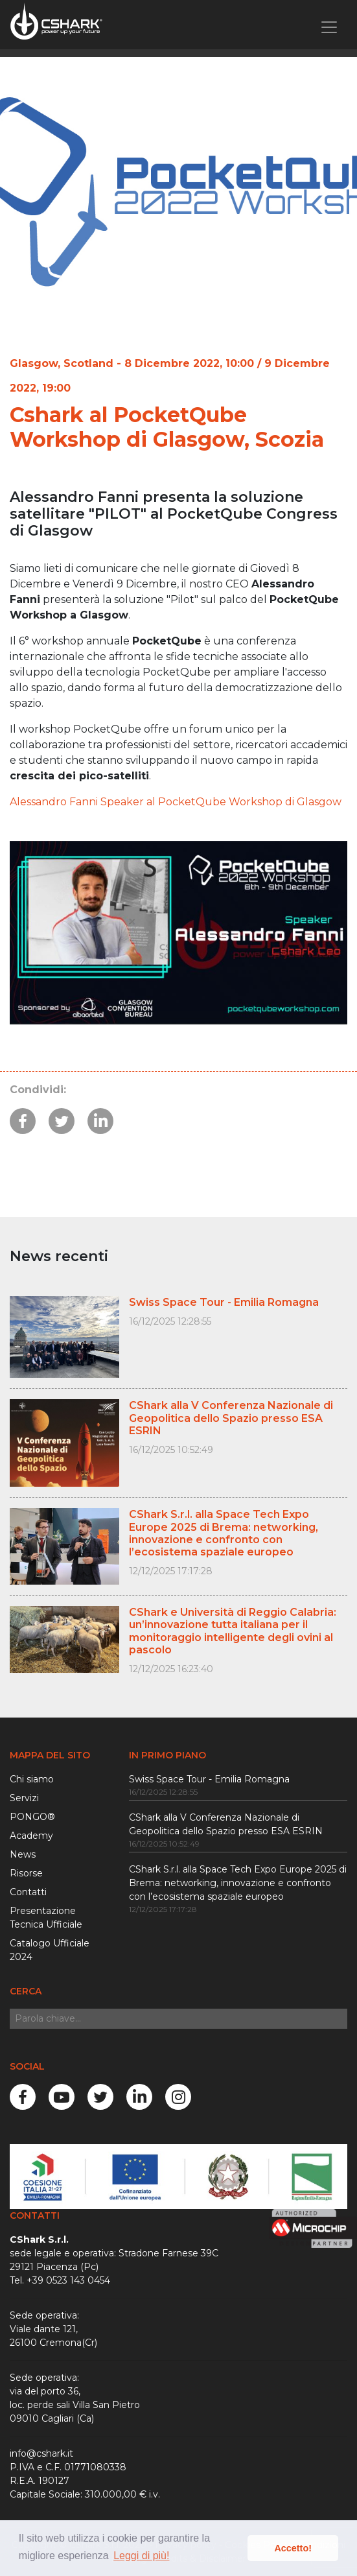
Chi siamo (32, 1779)
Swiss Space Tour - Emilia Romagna (209, 1779)
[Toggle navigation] (329, 27)
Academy (31, 1835)
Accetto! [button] (293, 2548)
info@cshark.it (41, 2453)
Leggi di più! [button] (141, 2555)
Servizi (24, 1798)
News (23, 1854)
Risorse (26, 1873)
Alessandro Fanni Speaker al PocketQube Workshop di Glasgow (175, 802)
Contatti (28, 1892)
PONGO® (32, 1817)
